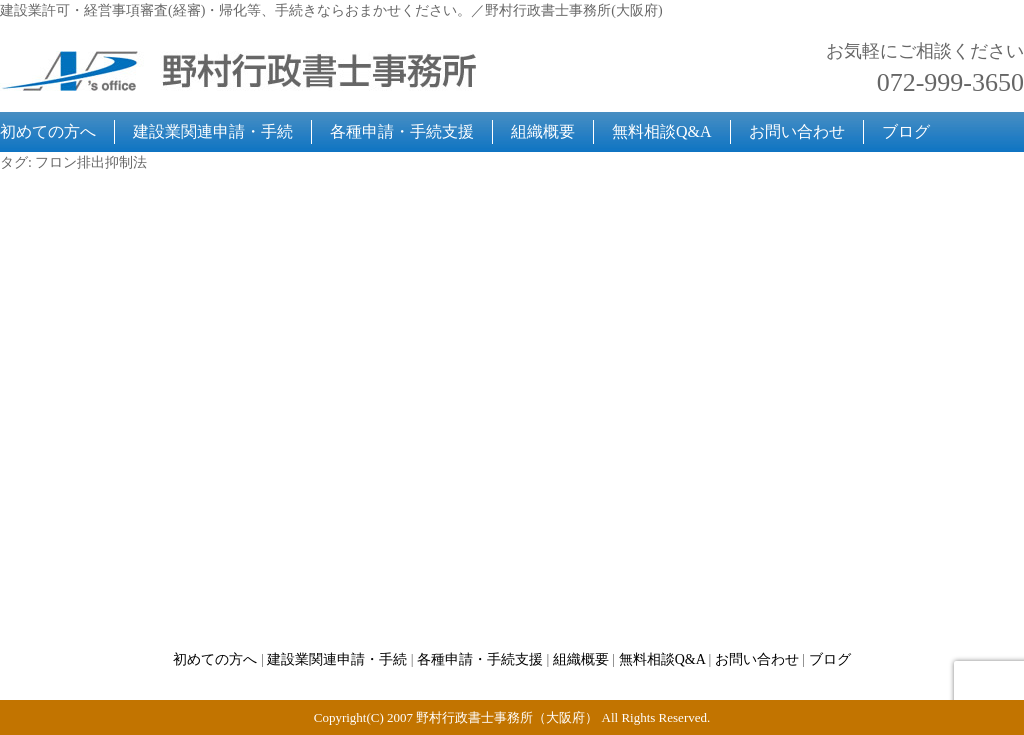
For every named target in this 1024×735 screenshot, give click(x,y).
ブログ (906, 131)
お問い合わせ (797, 131)
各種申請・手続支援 (402, 131)
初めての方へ (48, 131)
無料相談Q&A (662, 131)
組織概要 (543, 131)
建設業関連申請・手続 (213, 131)
